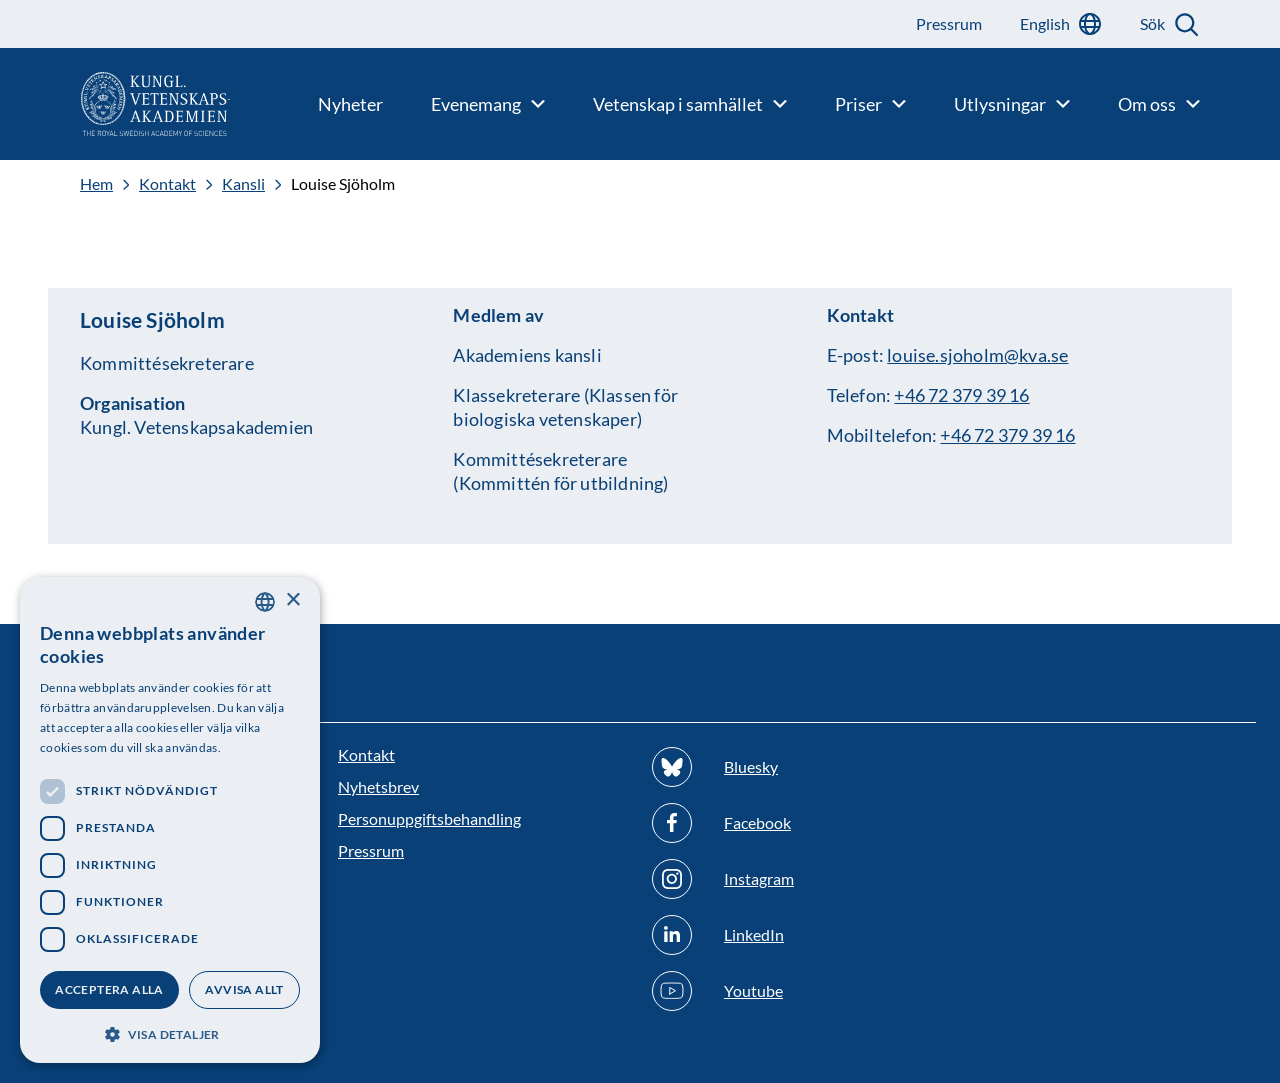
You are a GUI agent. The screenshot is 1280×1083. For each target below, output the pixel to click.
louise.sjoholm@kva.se (977, 355)
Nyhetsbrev (378, 786)
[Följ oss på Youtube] (797, 991)
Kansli (243, 184)
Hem (96, 184)
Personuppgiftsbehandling (429, 818)
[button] (170, 1032)
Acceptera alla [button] (109, 989)
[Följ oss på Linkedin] (797, 935)
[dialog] (170, 820)
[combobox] (265, 602)
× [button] (292, 600)
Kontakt (167, 184)
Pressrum (371, 850)
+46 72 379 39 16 (961, 395)
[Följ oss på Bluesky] (797, 767)
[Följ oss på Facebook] (797, 823)
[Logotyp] (115, 104)
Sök (1152, 23)
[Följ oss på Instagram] (797, 879)
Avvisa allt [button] (244, 989)
